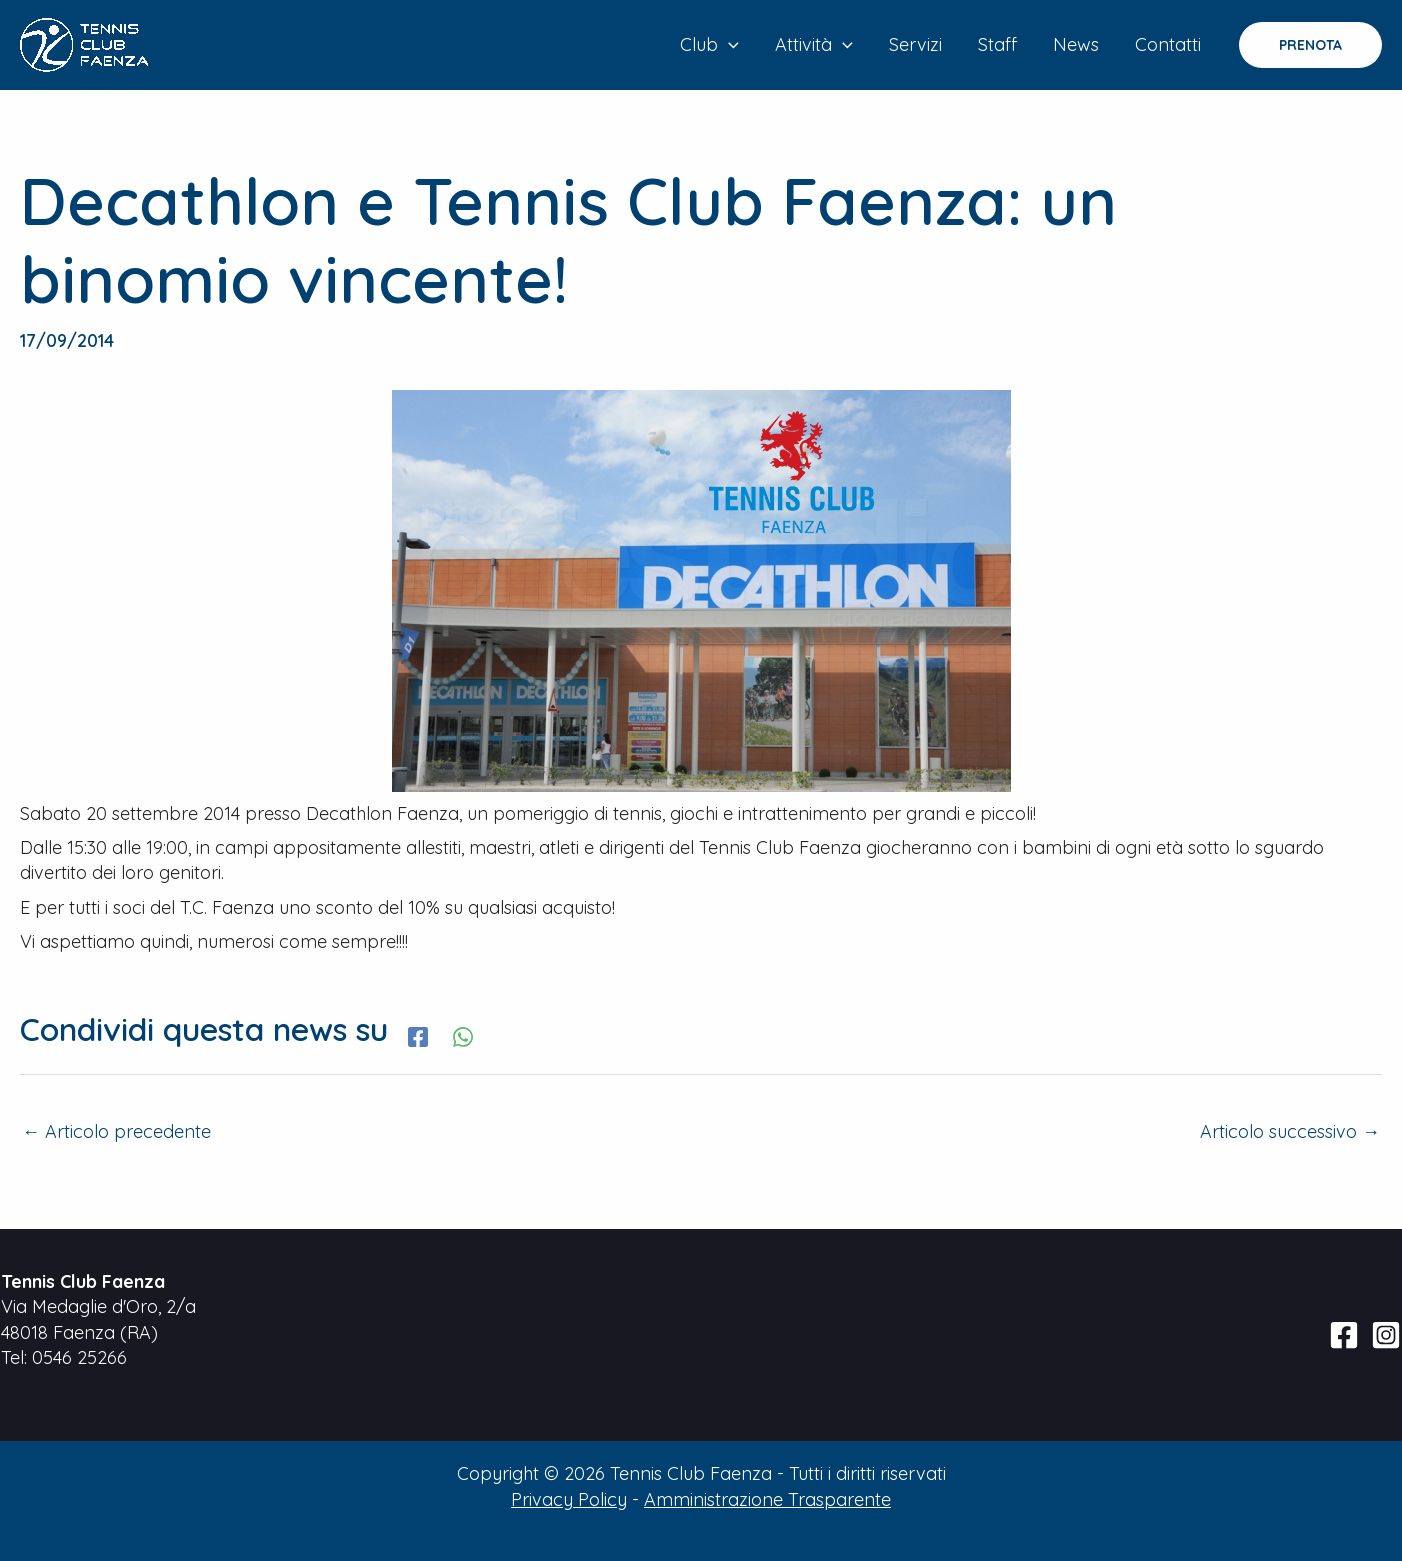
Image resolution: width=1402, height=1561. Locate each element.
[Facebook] (418, 1034)
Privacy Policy (569, 1499)
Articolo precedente (116, 1131)
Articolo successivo (1290, 1131)
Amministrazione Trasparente (767, 1499)
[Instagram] (1386, 1335)
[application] (728, 45)
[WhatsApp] (463, 1034)
